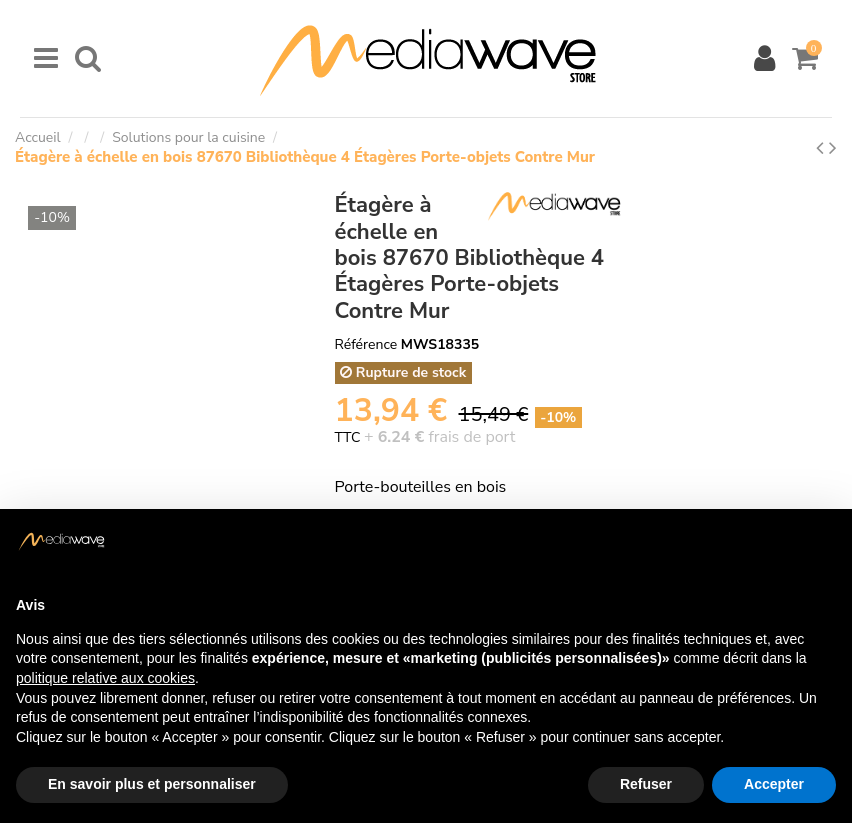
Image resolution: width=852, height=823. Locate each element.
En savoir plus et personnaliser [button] (152, 784)
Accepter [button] (774, 784)
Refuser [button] (646, 784)
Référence (366, 344)
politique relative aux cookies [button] (105, 678)
